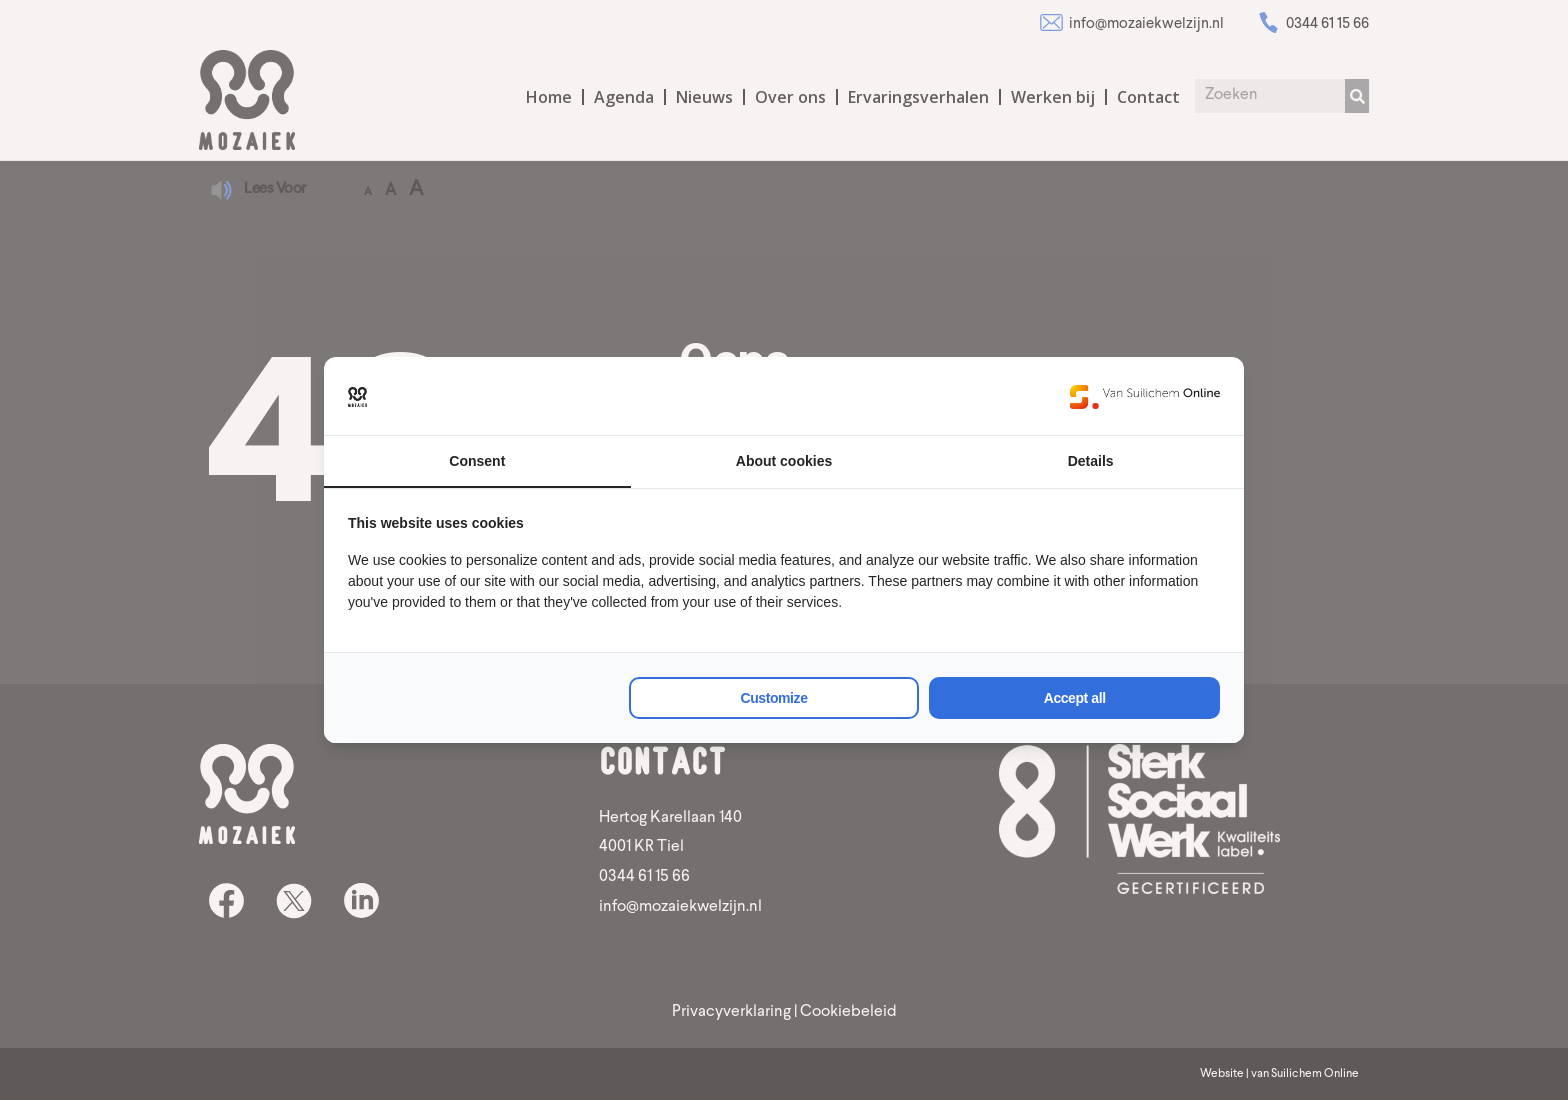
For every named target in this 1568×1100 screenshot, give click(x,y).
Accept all (1075, 698)
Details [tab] (1091, 461)
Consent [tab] (477, 461)
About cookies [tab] (784, 461)
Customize (774, 698)
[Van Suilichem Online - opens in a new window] (1145, 396)
